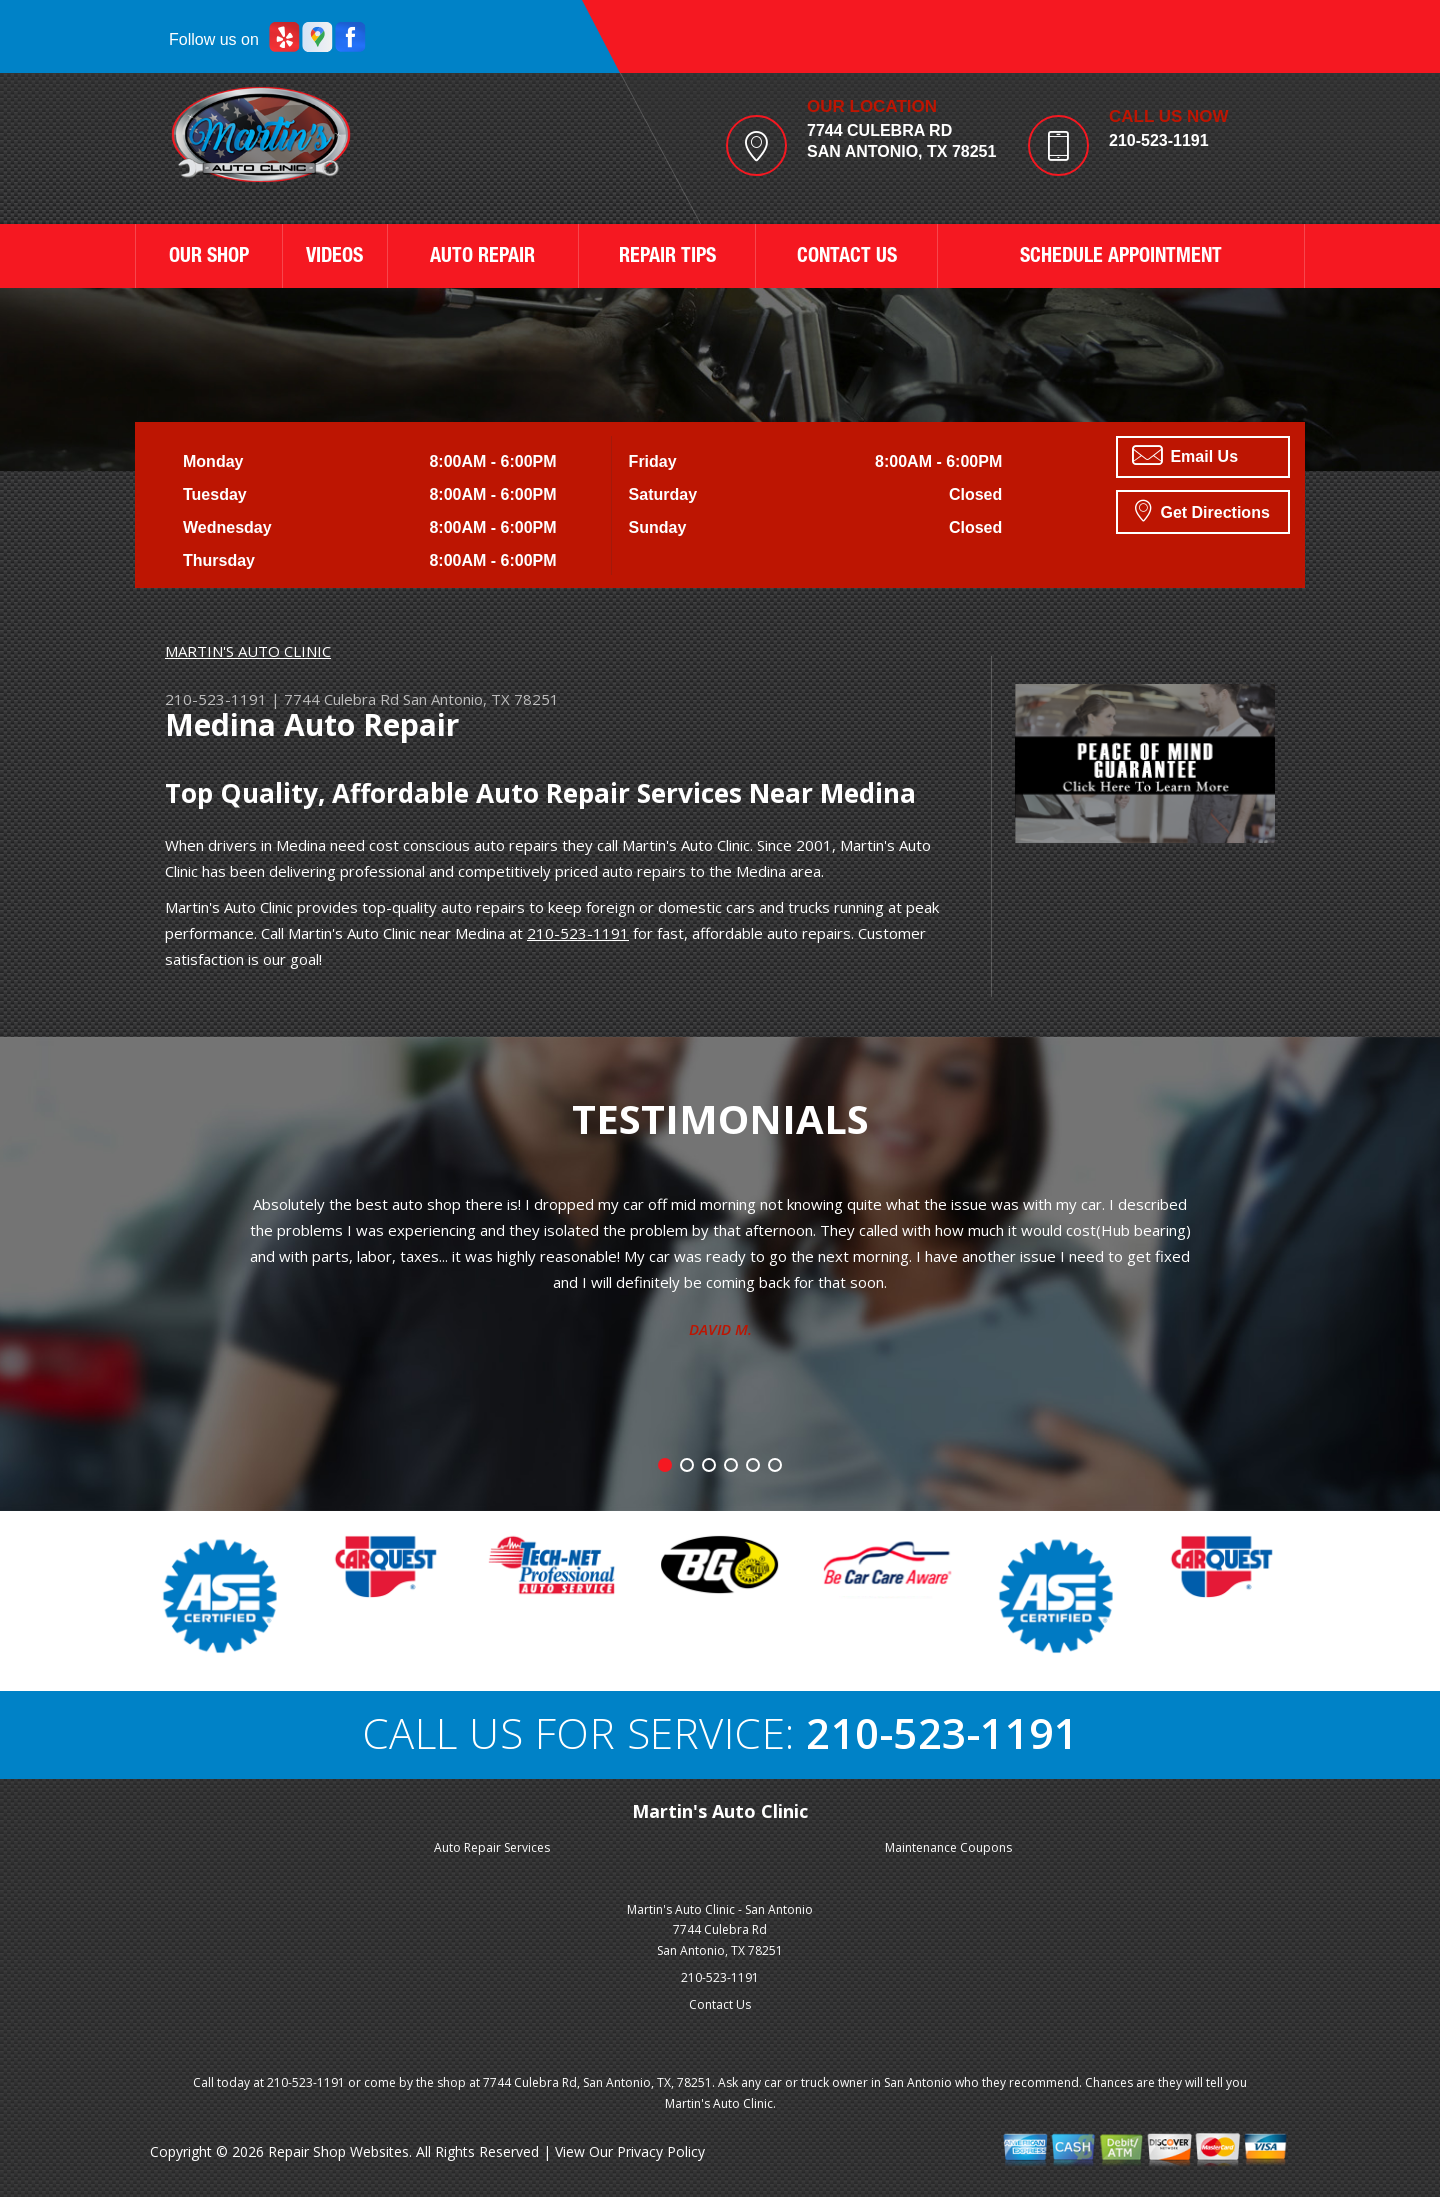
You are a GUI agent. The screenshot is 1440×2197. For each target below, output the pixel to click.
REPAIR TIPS (667, 258)
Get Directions (1202, 510)
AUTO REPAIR (482, 258)
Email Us (1185, 455)
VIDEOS (334, 258)
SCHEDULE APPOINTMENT (1121, 258)
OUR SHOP (209, 258)
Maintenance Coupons (948, 1847)
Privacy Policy (661, 2151)
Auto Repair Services (492, 1847)
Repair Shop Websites (338, 2151)
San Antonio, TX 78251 (481, 699)
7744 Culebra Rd (341, 699)
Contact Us (720, 2004)
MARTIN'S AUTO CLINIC (248, 651)
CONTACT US (847, 258)
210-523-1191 (1159, 140)
